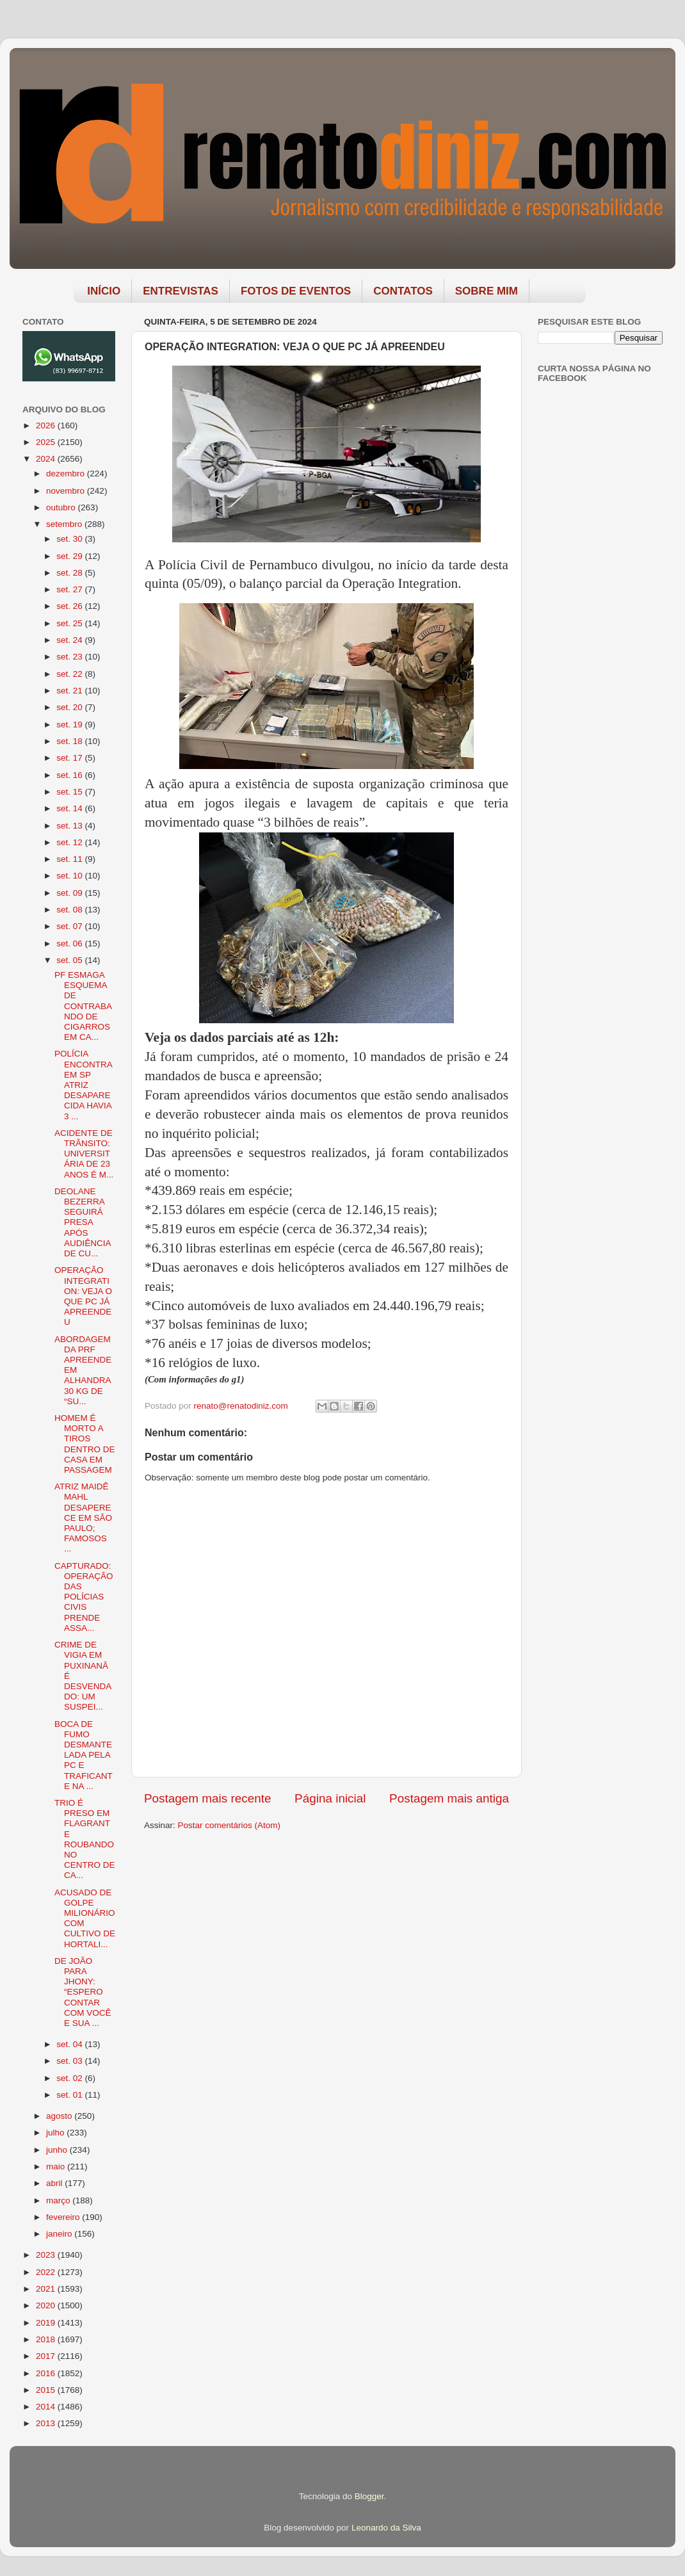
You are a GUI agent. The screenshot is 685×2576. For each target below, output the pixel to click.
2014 (47, 2406)
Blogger (369, 2496)
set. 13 (70, 825)
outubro (62, 507)
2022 (47, 2272)
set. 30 (70, 539)
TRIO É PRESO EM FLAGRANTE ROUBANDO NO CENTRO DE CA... (84, 1839)
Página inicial (330, 1798)
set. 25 (70, 623)
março (59, 2200)
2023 (47, 2255)
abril (55, 2183)
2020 (47, 2305)
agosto (60, 2116)
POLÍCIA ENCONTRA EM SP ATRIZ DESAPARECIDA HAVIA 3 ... (83, 1085)
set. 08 (70, 909)
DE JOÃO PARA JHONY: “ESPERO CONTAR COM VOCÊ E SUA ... (82, 1992)
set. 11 (70, 859)
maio (56, 2166)
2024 (47, 459)
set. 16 (70, 775)
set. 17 (70, 758)
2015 (47, 2390)
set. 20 (70, 707)
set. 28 (70, 573)
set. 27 (70, 589)
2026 (47, 425)
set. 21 (70, 690)
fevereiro (64, 2217)
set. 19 (70, 724)
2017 (47, 2356)
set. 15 (70, 792)
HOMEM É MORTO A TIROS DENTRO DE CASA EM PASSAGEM (84, 1444)
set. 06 (70, 943)
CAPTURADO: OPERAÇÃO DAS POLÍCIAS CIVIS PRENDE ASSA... (83, 1597)
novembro (66, 491)
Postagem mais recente (207, 1798)
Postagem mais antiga (449, 1798)
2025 (47, 442)
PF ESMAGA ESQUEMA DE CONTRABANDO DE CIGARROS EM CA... (83, 1006)
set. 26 (70, 606)
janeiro (60, 2234)
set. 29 (70, 556)
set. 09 (70, 893)
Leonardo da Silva (386, 2527)
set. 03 (70, 2061)
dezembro (66, 473)
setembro (65, 524)
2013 (47, 2423)
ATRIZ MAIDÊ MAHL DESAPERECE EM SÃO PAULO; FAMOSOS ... (83, 1517)
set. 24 (70, 640)
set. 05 (70, 960)
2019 (47, 2323)
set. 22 (70, 674)
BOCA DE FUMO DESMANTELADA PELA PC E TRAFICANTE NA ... (83, 1755)
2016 (47, 2373)
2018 (47, 2339)
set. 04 (70, 2044)
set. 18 (70, 741)
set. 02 (70, 2078)
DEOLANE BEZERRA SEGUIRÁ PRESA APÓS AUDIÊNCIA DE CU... (82, 1222)
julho (56, 2132)
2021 (47, 2289)
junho (58, 2150)
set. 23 (70, 656)
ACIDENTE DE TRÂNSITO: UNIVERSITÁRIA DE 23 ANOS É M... (83, 1153)
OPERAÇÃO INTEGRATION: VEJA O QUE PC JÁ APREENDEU (83, 1296)
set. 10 (70, 875)
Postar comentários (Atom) (229, 1825)
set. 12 (70, 842)
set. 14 (70, 808)
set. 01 (70, 2095)
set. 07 (70, 926)
